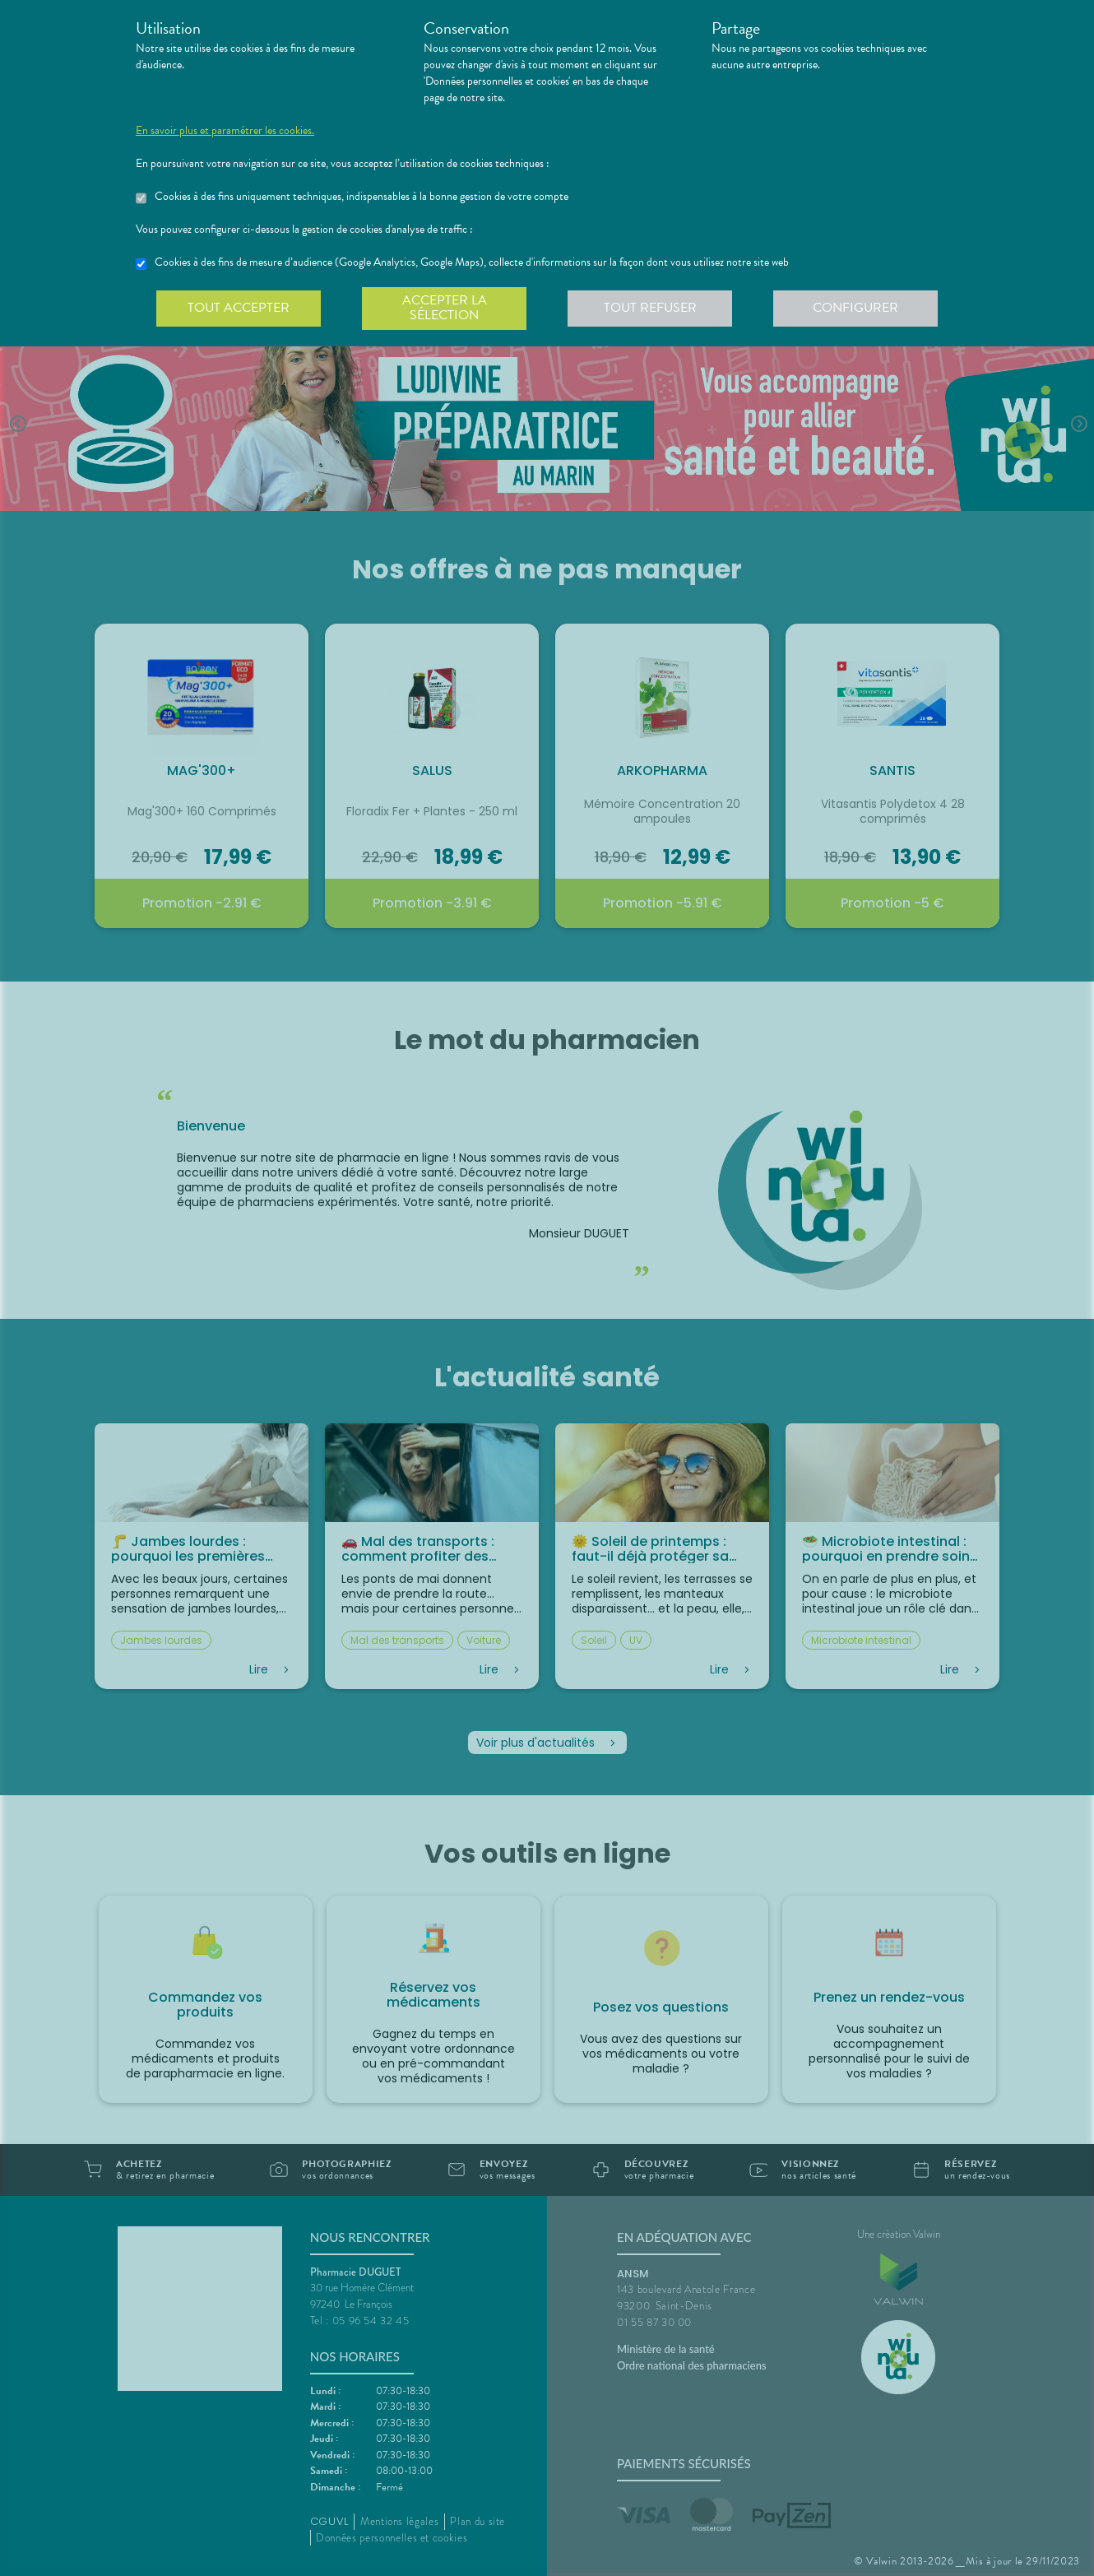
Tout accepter (239, 308)
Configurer (855, 308)
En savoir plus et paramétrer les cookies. (225, 131)
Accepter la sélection (444, 307)
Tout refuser (650, 308)
